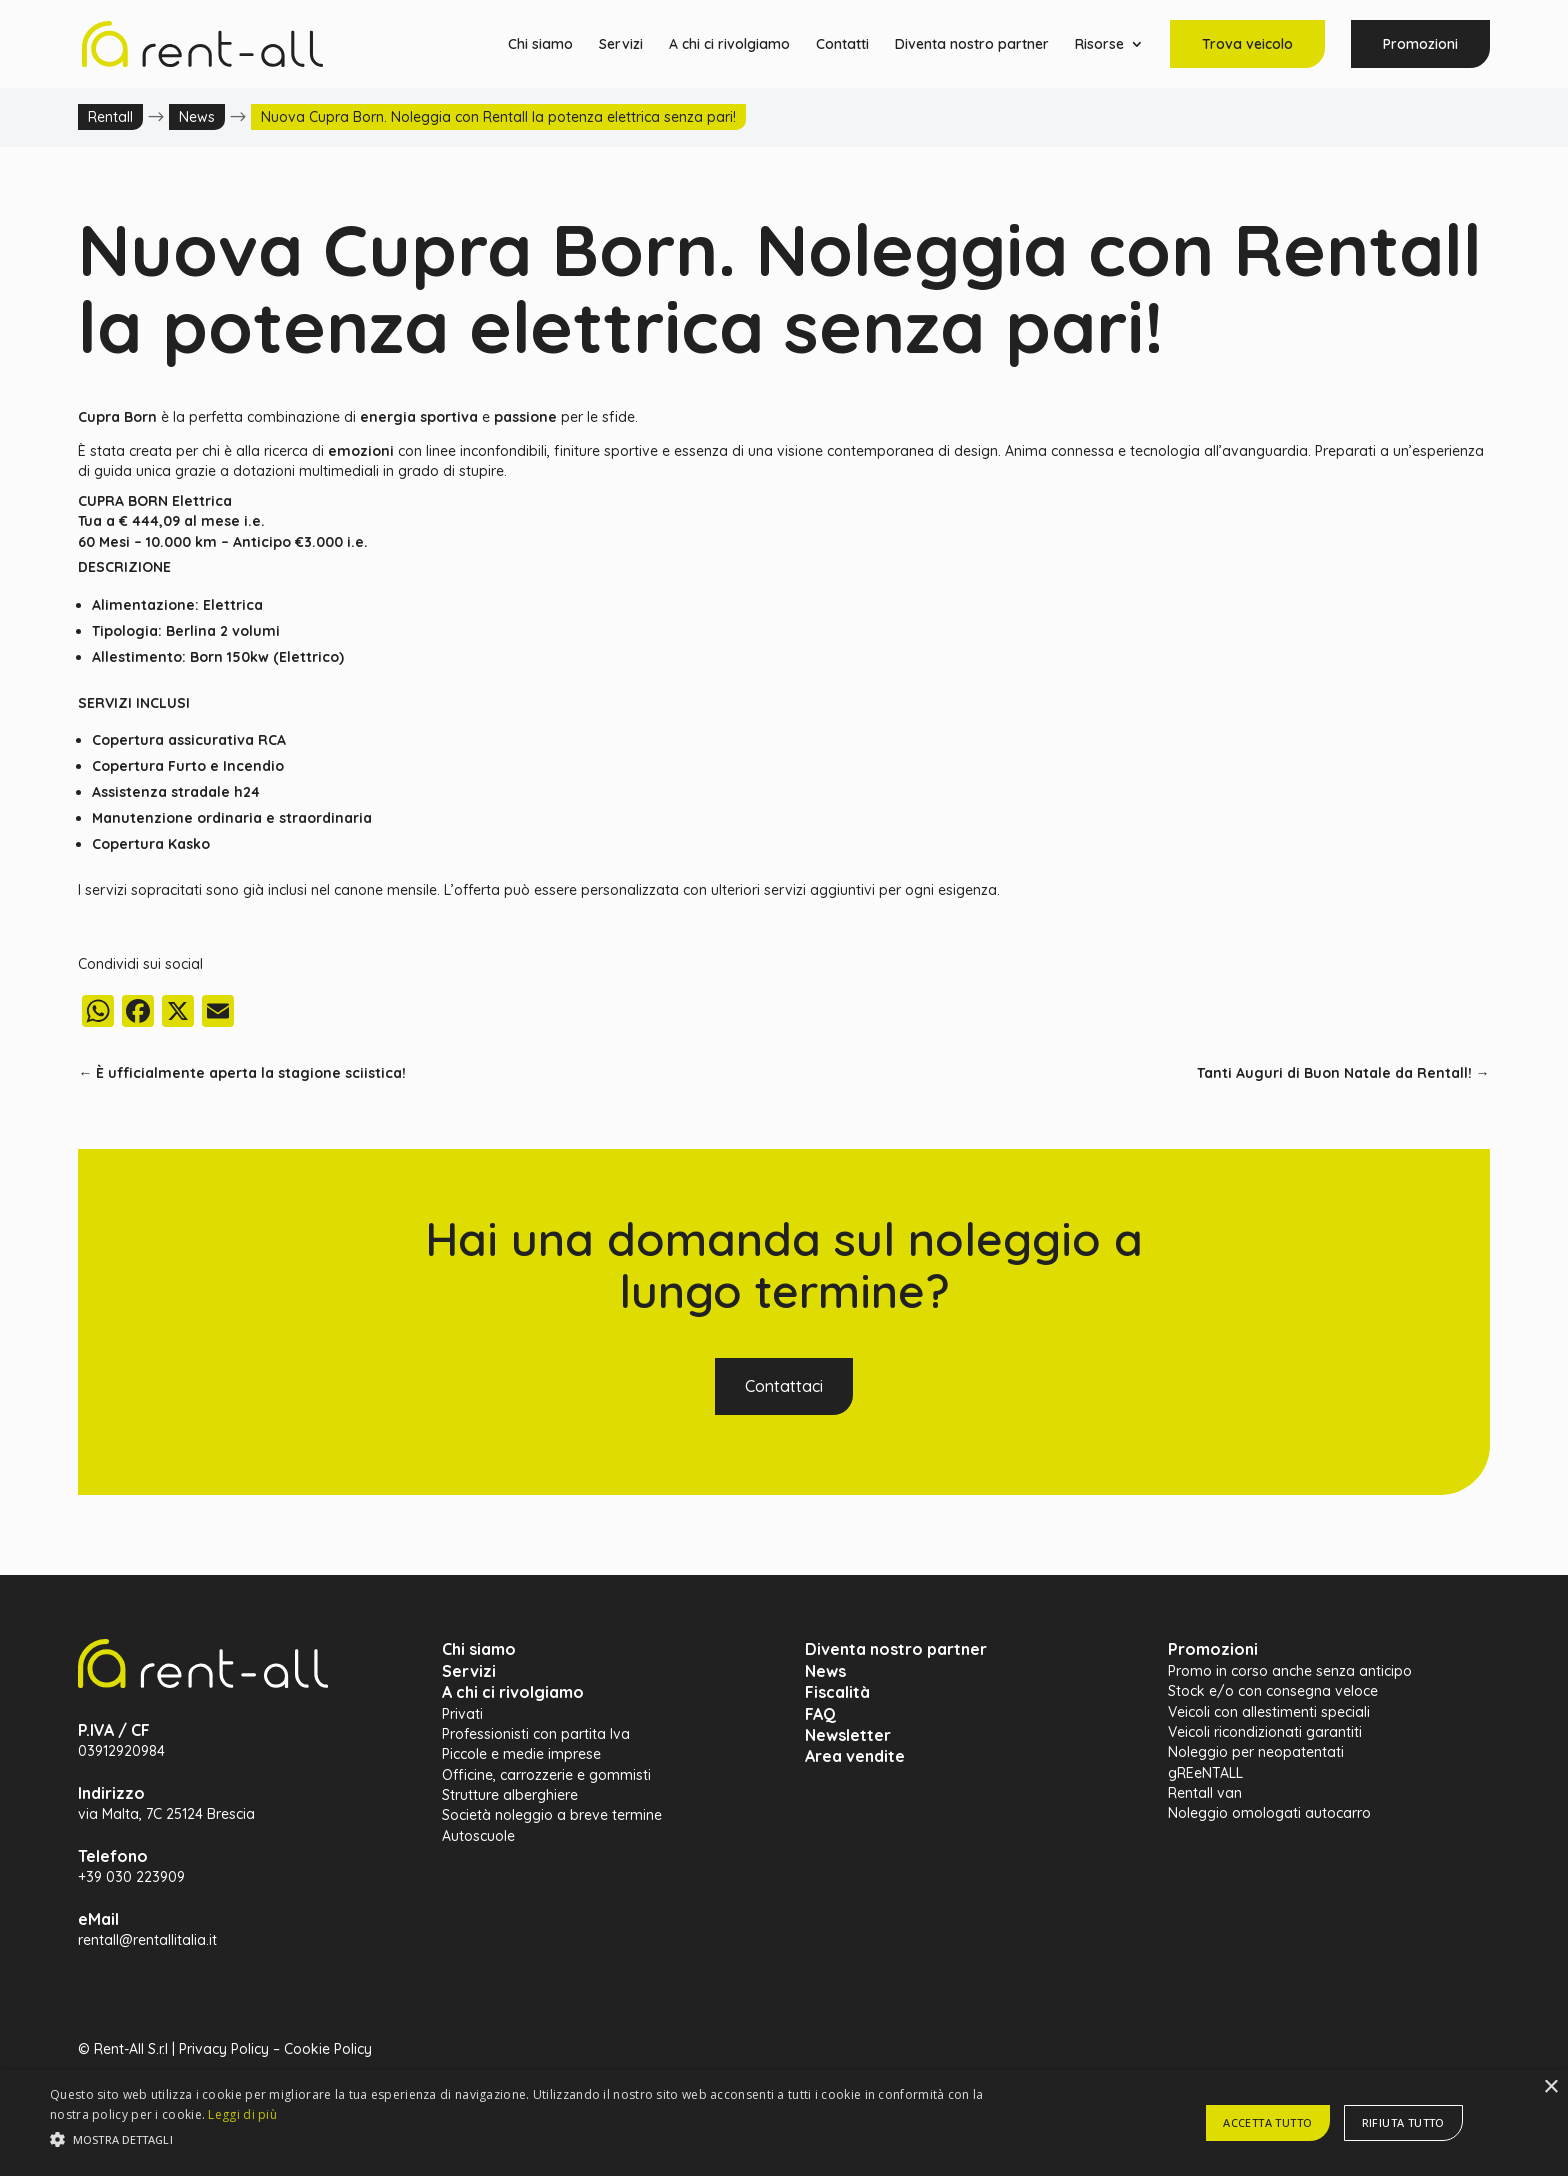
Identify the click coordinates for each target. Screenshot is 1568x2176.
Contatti (842, 45)
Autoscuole (478, 1836)
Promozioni (1420, 44)
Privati (462, 1714)
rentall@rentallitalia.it (147, 1940)
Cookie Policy (328, 2049)
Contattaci (784, 1386)
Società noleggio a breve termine (552, 1815)
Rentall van (1205, 1793)
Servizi (621, 45)
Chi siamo (540, 45)
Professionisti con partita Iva (536, 1734)
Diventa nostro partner (972, 45)
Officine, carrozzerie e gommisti (546, 1775)
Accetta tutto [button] (1267, 2122)
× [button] (1550, 2087)
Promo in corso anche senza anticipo (1290, 1671)
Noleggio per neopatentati (1256, 1752)
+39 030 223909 (131, 1877)
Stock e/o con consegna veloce (1273, 1691)
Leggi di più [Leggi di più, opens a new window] (242, 2114)
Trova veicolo (1247, 44)
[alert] (784, 2123)
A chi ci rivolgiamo (729, 45)
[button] (527, 2140)
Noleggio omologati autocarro (1269, 1813)
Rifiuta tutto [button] (1403, 2122)
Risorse (1099, 45)
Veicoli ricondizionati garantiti (1265, 1732)
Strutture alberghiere (510, 1795)
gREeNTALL (1205, 1773)
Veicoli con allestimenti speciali (1269, 1712)
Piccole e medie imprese (521, 1754)
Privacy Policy (224, 2049)
